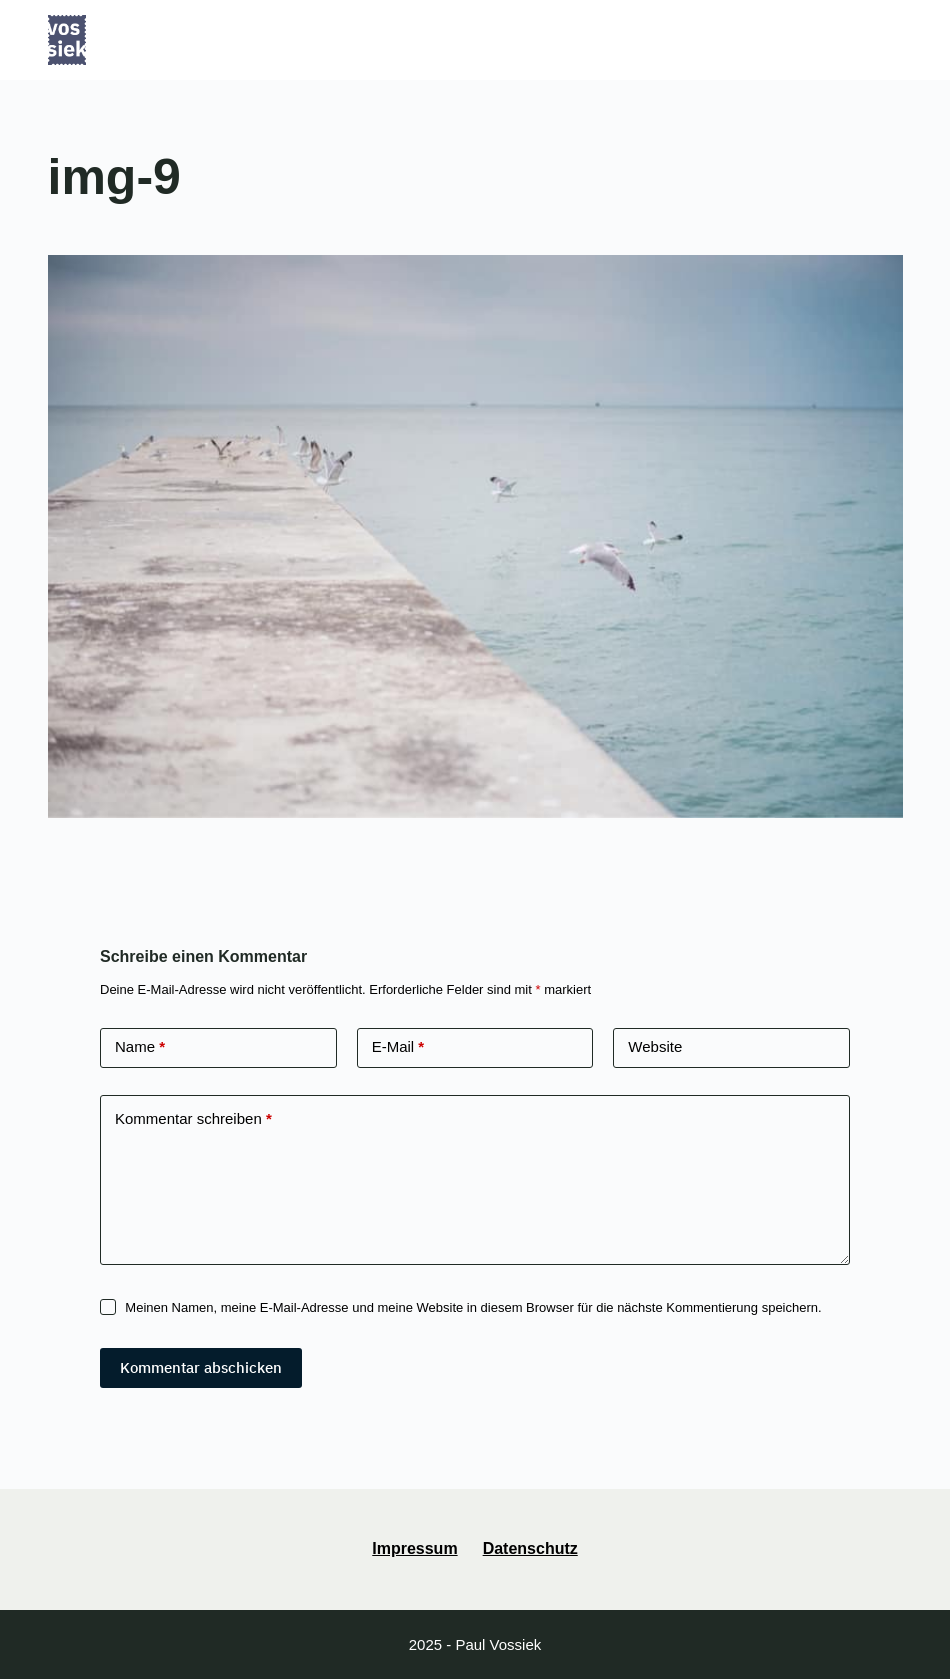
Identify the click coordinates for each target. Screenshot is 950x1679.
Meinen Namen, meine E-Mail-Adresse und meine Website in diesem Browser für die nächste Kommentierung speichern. (473, 1307)
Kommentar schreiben (193, 1119)
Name (140, 1047)
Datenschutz (530, 1548)
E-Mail (398, 1047)
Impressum (414, 1548)
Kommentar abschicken (201, 1367)
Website (655, 1046)
